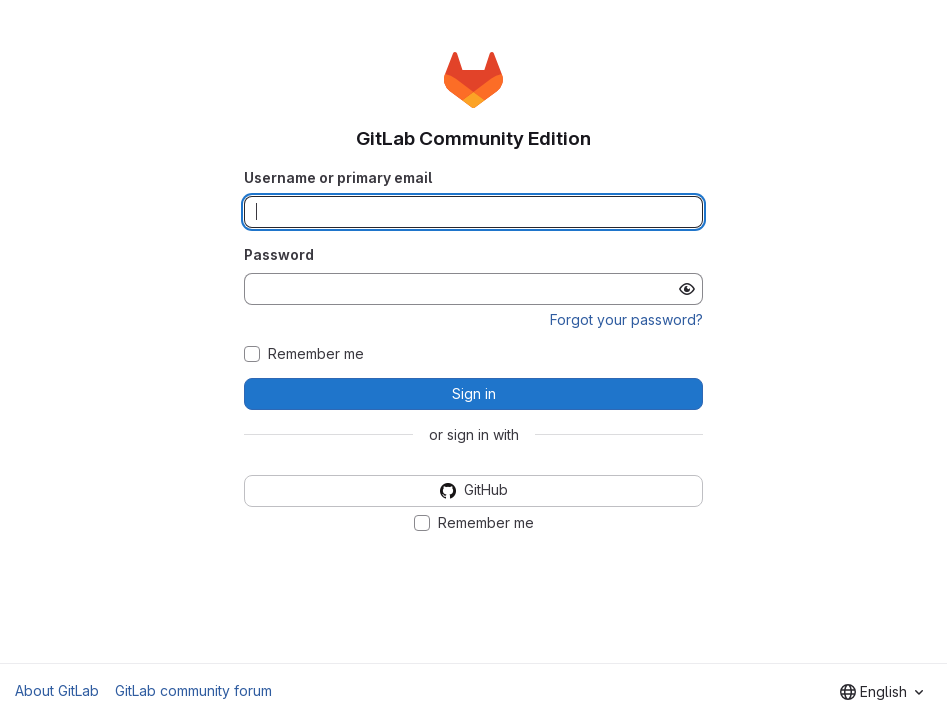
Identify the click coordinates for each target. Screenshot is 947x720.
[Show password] (687, 289)
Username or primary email (338, 177)
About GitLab (57, 690)
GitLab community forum (193, 690)
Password (279, 254)
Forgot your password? (626, 319)
